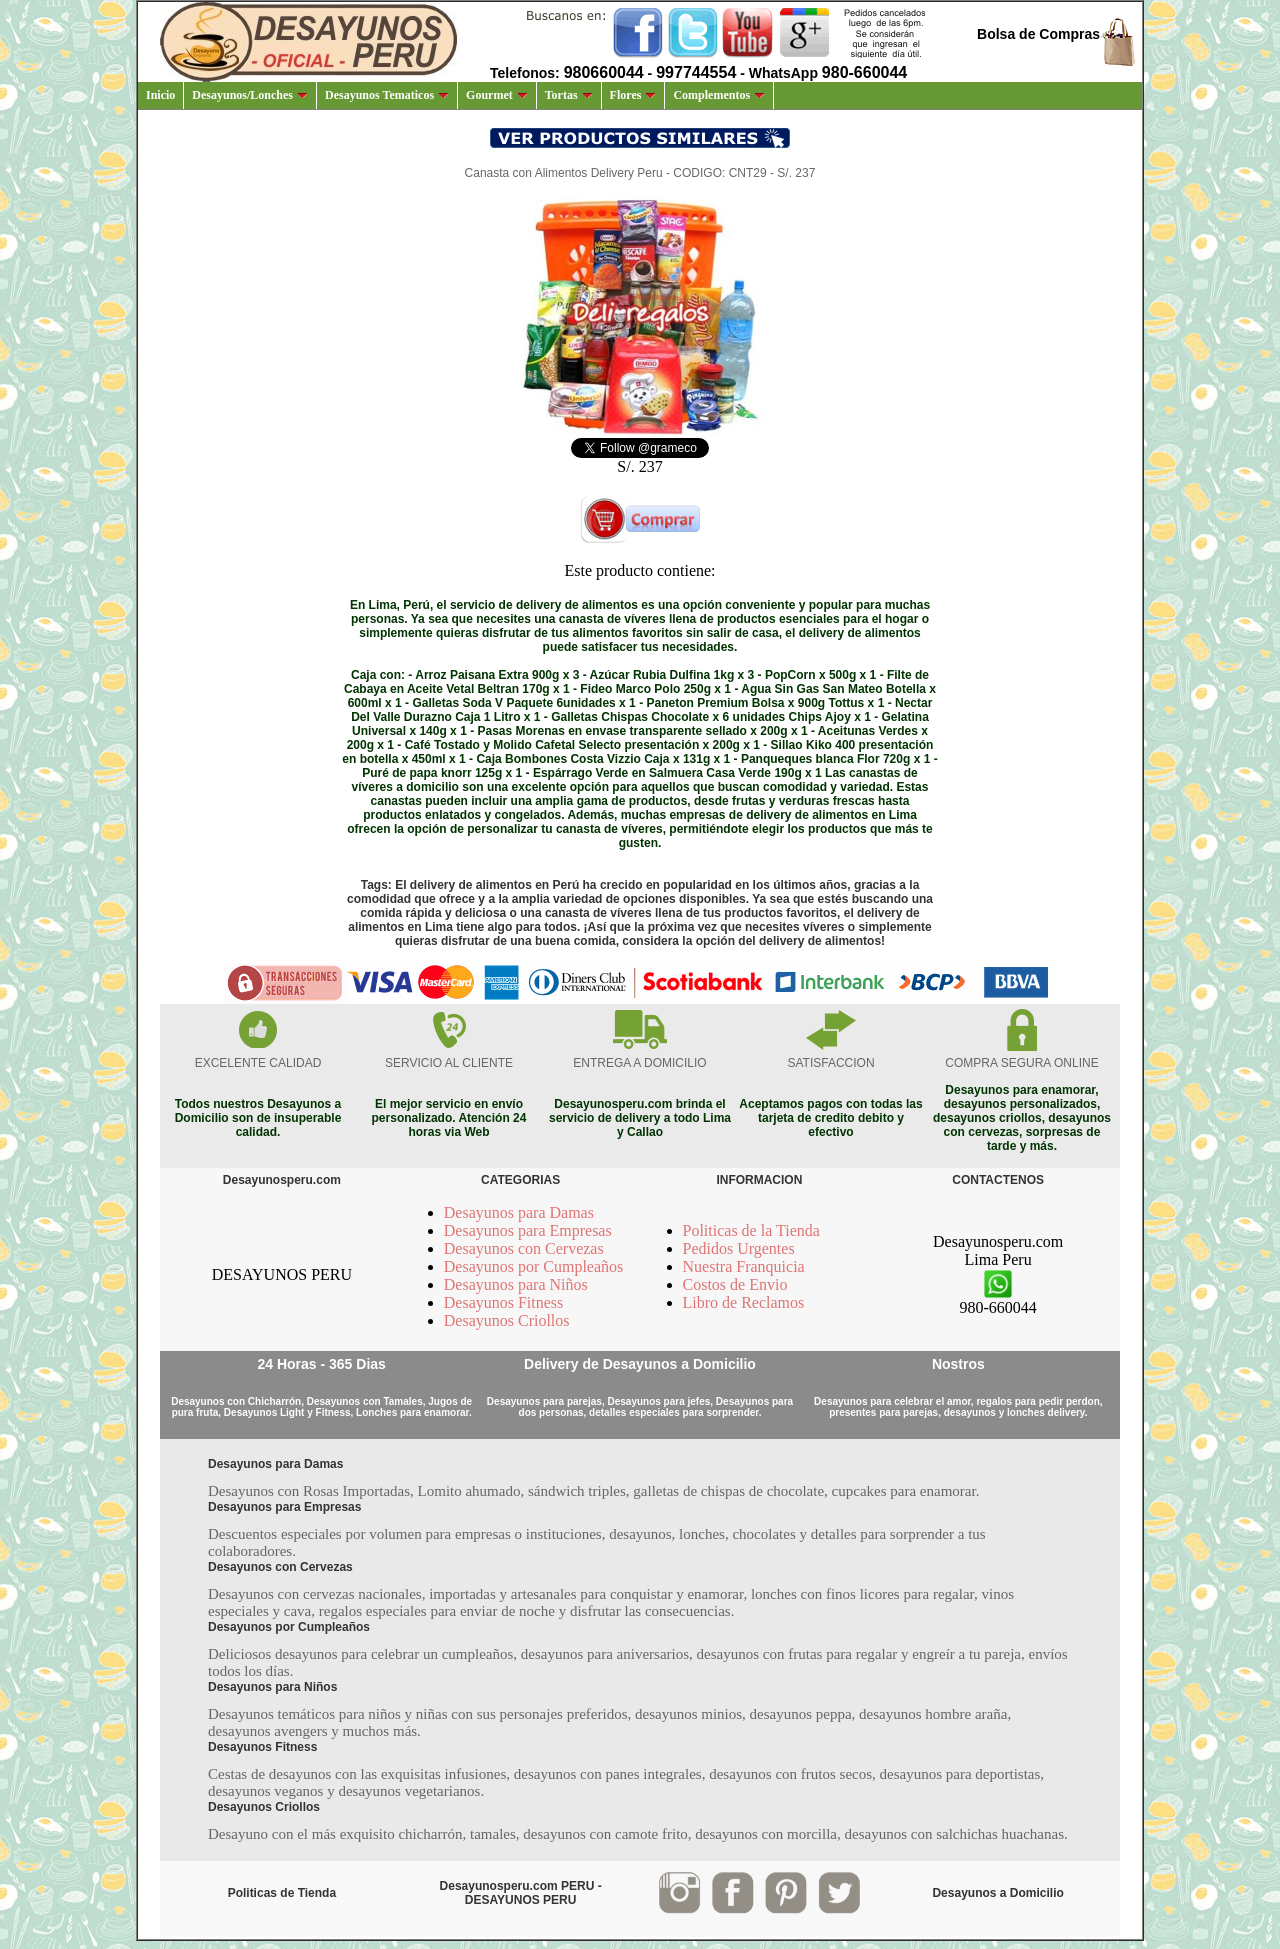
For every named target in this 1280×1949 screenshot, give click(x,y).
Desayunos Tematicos (387, 95)
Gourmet (497, 95)
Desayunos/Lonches (250, 95)
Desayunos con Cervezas (524, 1248)
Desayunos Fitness (504, 1302)
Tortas (569, 95)
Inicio (160, 95)
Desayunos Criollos (507, 1320)
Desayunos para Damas (519, 1212)
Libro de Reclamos (744, 1302)
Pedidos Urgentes (739, 1248)
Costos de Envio (735, 1284)
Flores (633, 95)
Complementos (719, 95)
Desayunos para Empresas (528, 1230)
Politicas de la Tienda (751, 1230)
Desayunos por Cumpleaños (534, 1266)
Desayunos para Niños (516, 1284)
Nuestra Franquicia (744, 1266)
